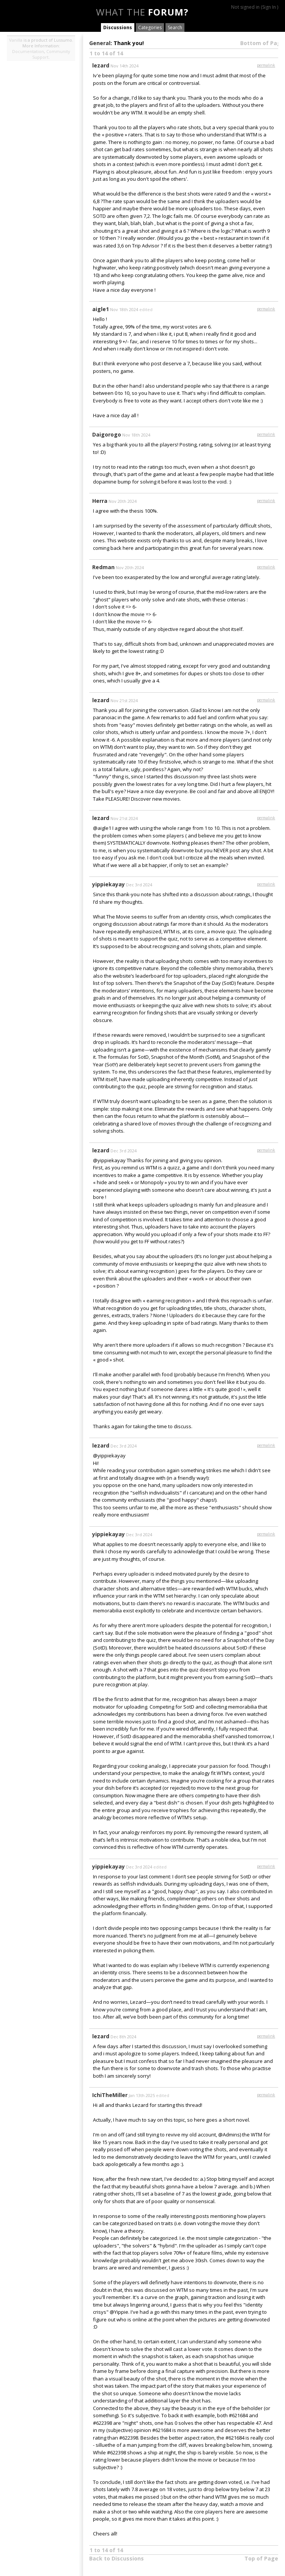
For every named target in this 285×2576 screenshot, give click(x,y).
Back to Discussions (116, 2558)
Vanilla (15, 40)
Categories (150, 27)
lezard (100, 65)
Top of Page (261, 2558)
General (99, 43)
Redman (103, 567)
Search (175, 27)
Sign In (269, 7)
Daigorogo (106, 434)
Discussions (117, 27)
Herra (99, 500)
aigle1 (100, 309)
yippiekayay (108, 884)
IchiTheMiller (110, 2095)
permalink (266, 65)
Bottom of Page (262, 43)
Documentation (28, 51)
